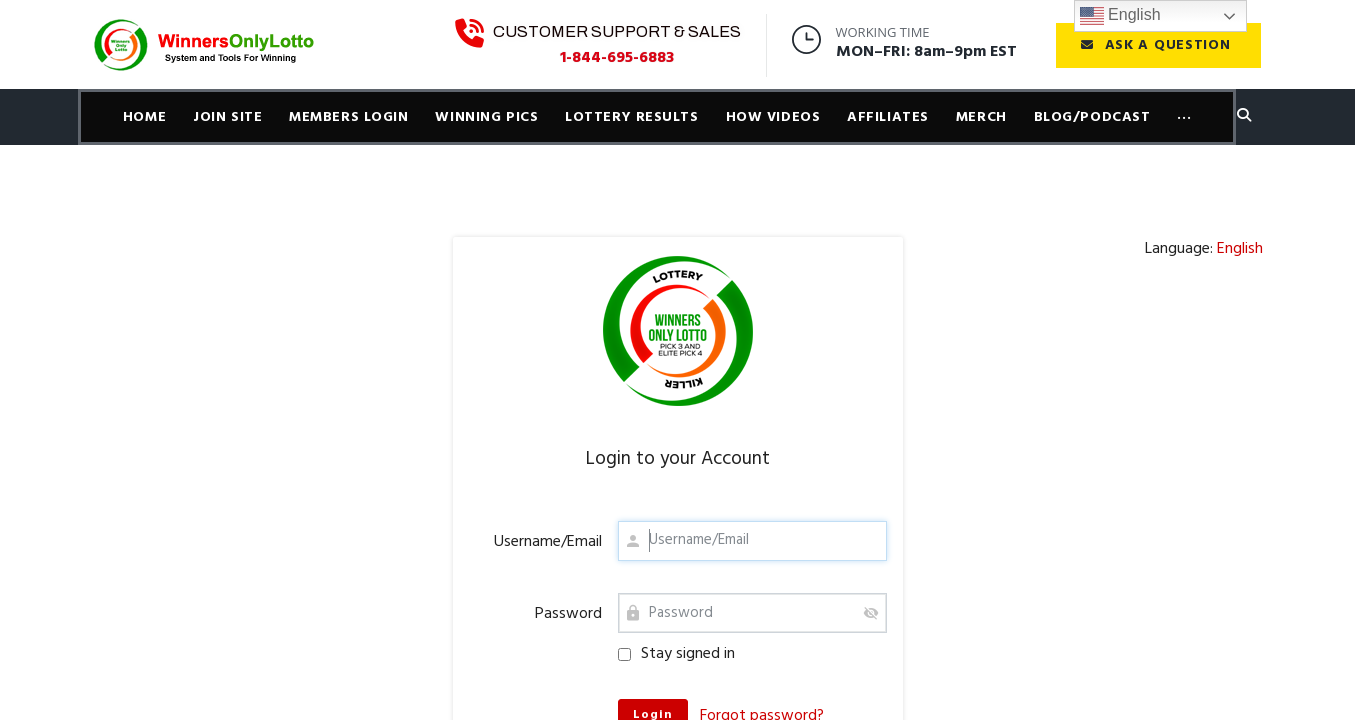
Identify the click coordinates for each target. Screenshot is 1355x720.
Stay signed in (676, 654)
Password (568, 614)
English (1120, 16)
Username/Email (548, 542)
